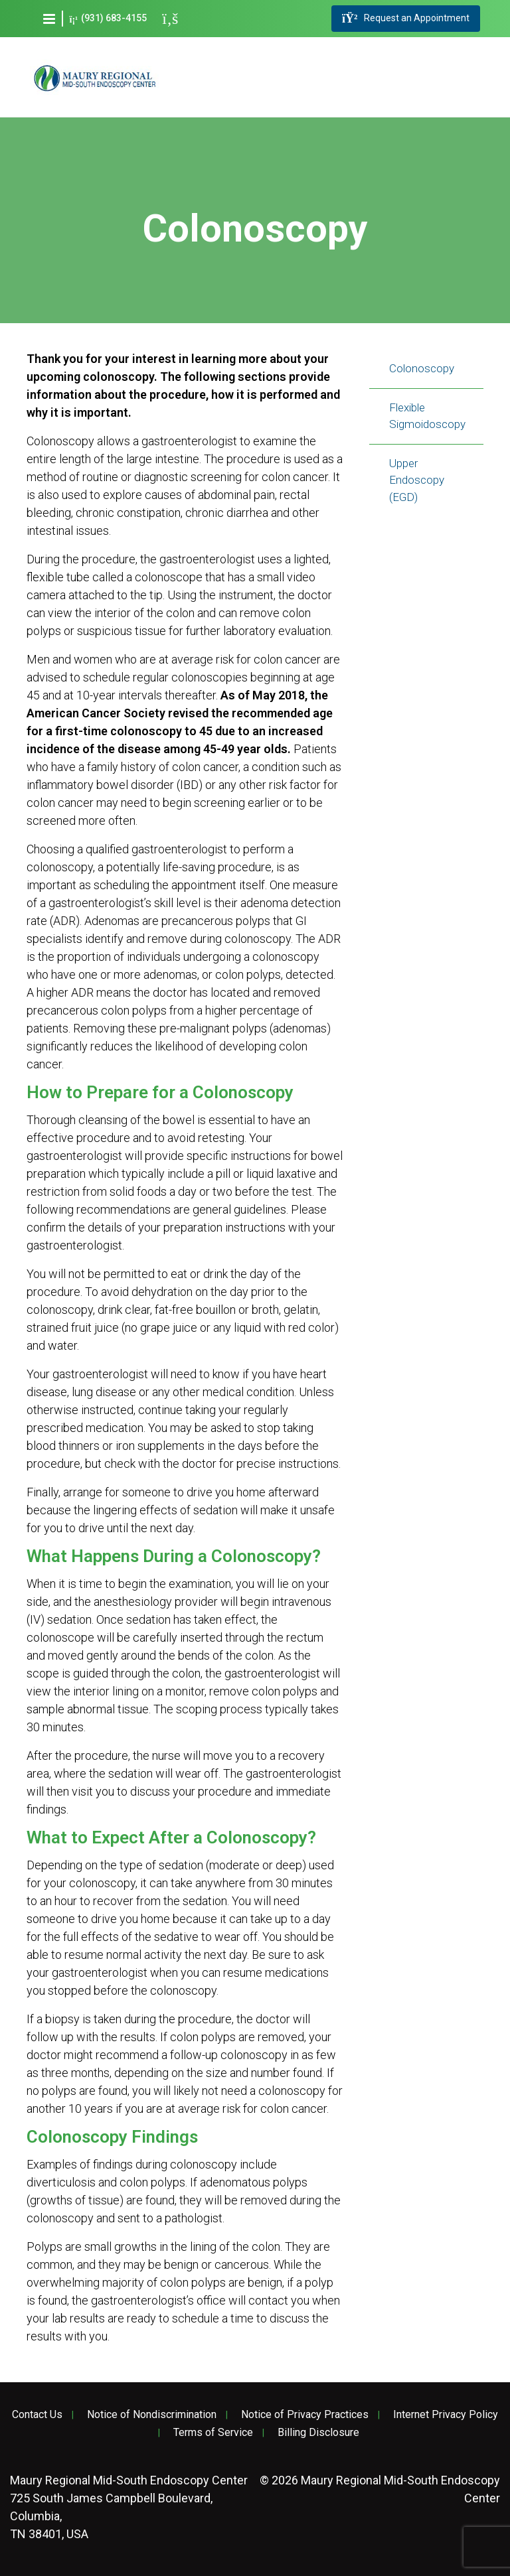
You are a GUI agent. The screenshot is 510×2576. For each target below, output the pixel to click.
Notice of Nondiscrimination (151, 2414)
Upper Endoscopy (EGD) (416, 480)
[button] (49, 19)
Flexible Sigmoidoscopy (427, 416)
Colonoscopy (421, 368)
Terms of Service (213, 2432)
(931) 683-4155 (108, 18)
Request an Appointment (405, 18)
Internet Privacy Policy (445, 2414)
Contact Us (37, 2414)
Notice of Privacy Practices (305, 2414)
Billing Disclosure (318, 2432)
